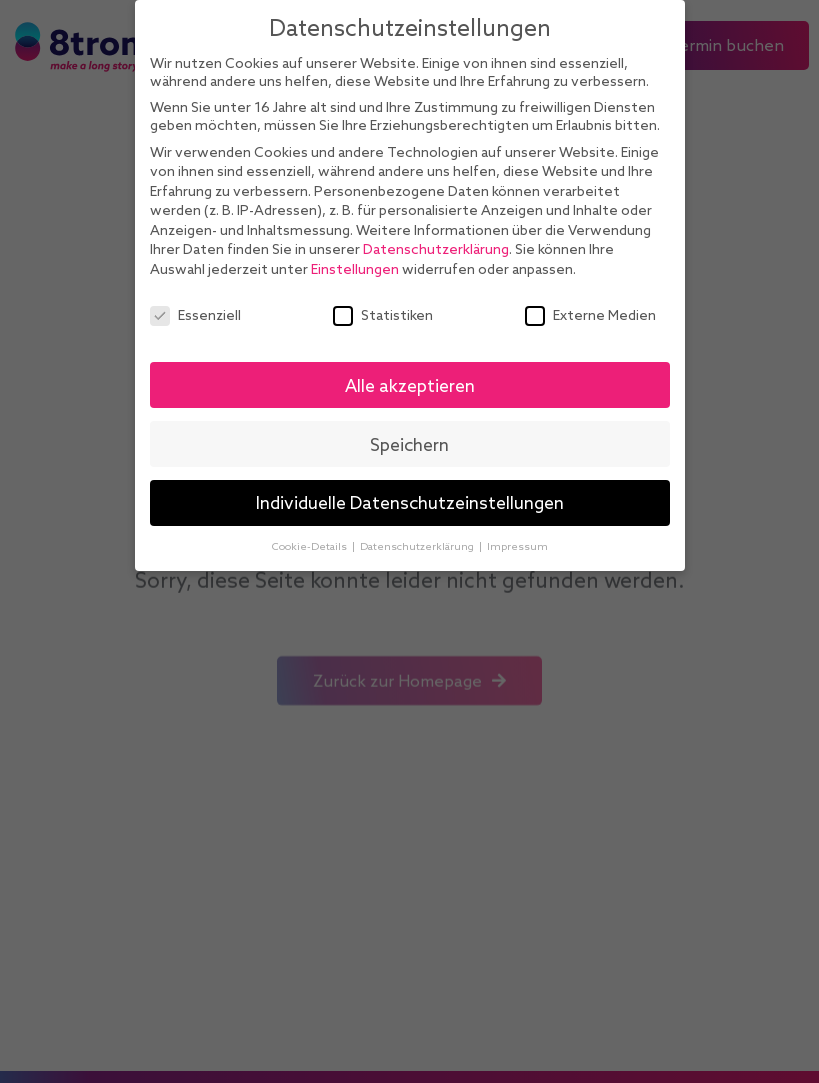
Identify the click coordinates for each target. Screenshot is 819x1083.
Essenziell (195, 315)
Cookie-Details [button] (311, 546)
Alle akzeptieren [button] (410, 385)
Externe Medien (590, 315)
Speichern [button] (409, 444)
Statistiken (383, 315)
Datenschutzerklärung (436, 249)
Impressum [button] (517, 546)
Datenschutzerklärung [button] (418, 546)
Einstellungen (355, 269)
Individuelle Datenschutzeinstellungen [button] (410, 502)
